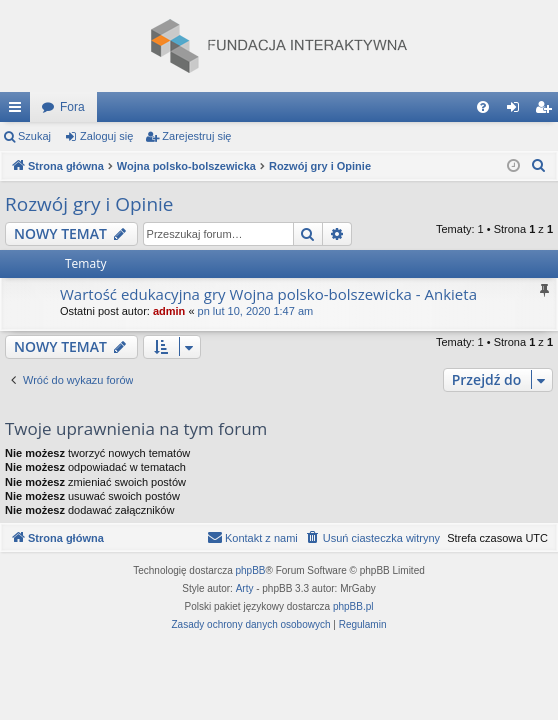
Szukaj (34, 136)
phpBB (251, 570)
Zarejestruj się (196, 136)
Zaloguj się (106, 136)
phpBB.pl (353, 606)
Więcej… (19, 111)
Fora (72, 107)
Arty (245, 588)
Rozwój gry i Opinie (89, 204)
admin (169, 311)
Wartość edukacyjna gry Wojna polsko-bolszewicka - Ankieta (268, 294)
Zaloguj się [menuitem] (517, 111)
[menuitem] (483, 107)
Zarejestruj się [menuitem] (547, 111)
